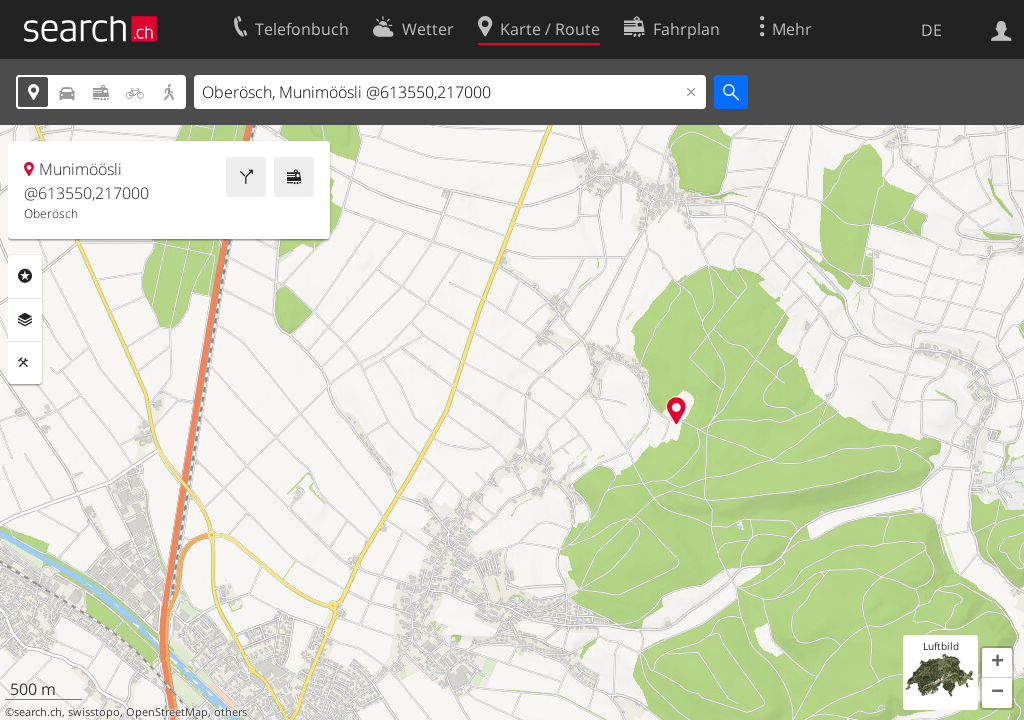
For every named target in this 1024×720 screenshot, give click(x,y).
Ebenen (25, 320)
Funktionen (25, 363)
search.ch (38, 712)
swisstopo (94, 712)
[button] (997, 663)
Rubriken (25, 276)
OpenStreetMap (167, 712)
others (230, 712)
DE (931, 30)
